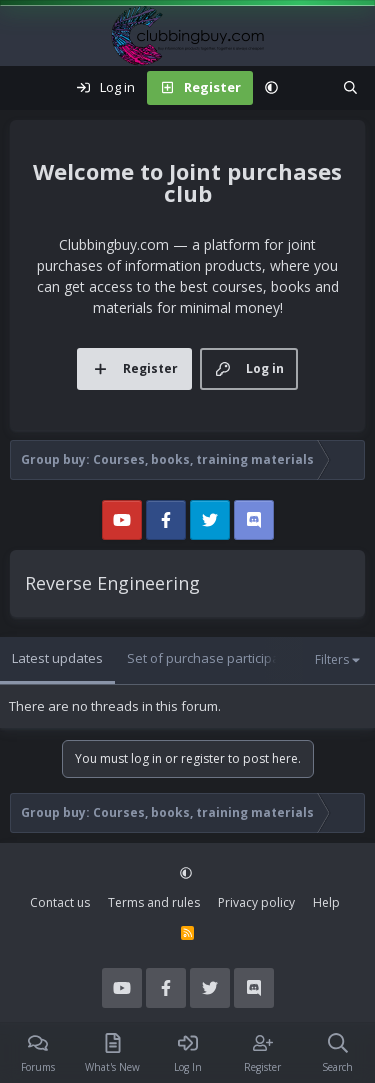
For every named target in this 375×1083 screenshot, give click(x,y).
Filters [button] (332, 659)
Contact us (60, 902)
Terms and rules (154, 902)
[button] (271, 88)
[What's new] (310, 88)
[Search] (350, 88)
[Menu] (26, 88)
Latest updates (57, 658)
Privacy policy (256, 902)
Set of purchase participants (213, 658)
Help (326, 902)
